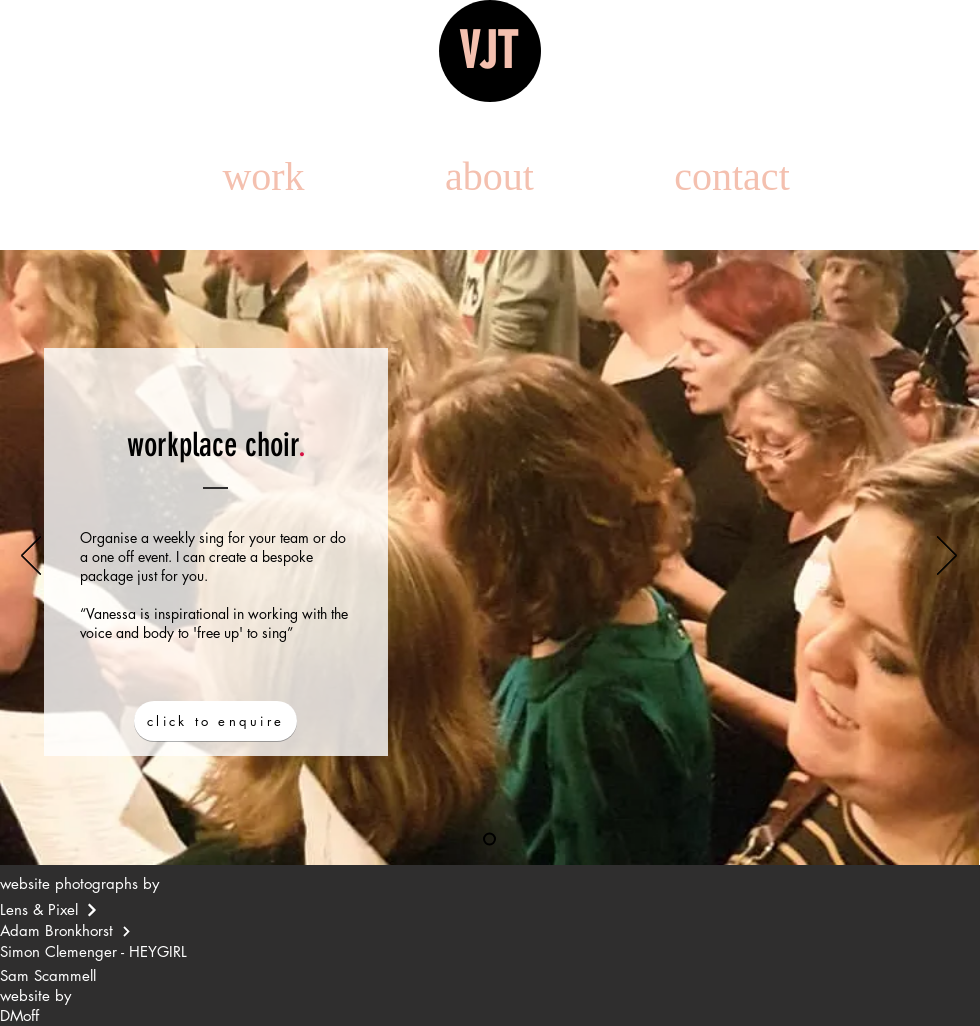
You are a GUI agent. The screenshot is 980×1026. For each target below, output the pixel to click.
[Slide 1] (489, 839)
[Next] (947, 557)
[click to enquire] (215, 721)
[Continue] (91, 910)
